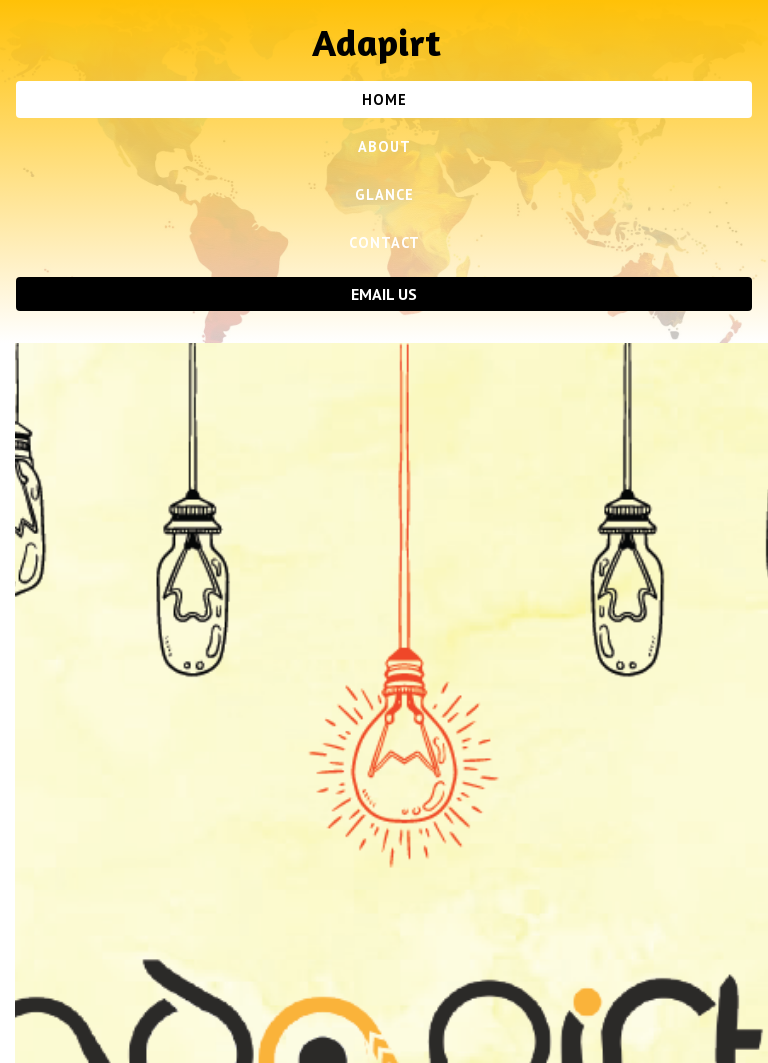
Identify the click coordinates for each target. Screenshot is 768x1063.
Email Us (384, 294)
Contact (384, 242)
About (384, 146)
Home (384, 99)
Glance (384, 194)
